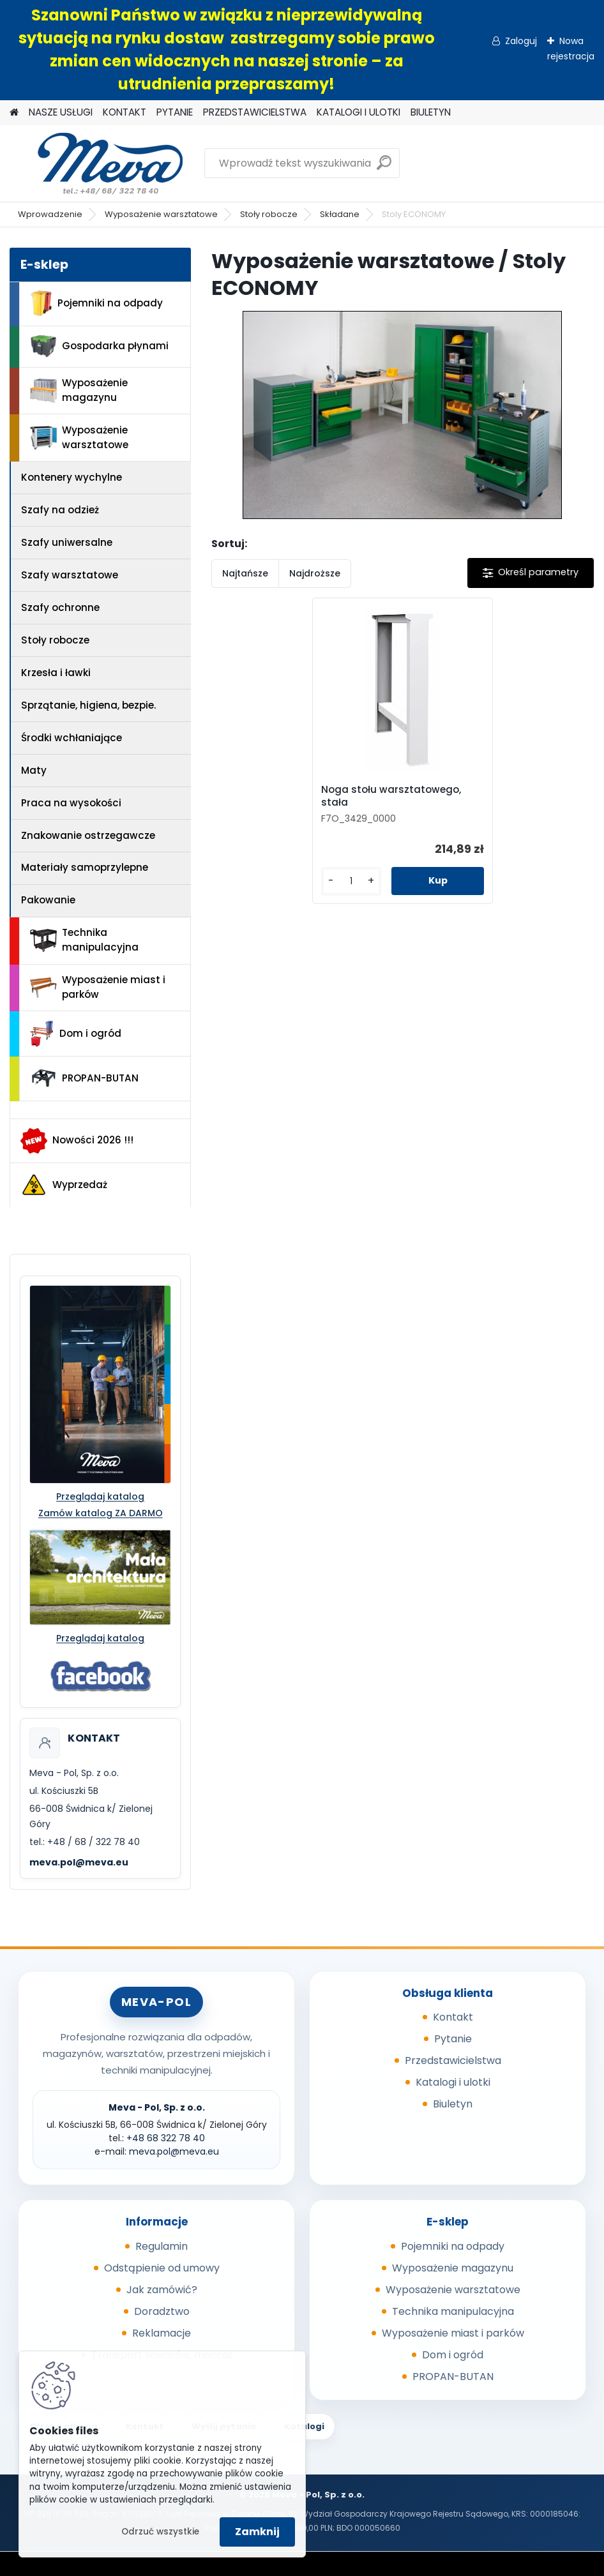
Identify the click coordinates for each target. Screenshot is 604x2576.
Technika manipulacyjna (84, 940)
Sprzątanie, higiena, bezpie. (88, 705)
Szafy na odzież (60, 509)
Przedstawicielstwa (453, 2060)
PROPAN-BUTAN (84, 1078)
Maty (34, 770)
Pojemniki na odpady (96, 303)
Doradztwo (162, 2311)
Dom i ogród (75, 1033)
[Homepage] (14, 112)
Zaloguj (521, 40)
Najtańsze (245, 573)
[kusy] (351, 881)
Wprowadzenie (50, 214)
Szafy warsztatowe (69, 575)
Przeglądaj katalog (100, 1496)
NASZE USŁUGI (61, 112)
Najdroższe (314, 573)
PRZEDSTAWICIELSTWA (254, 112)
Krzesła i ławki (56, 672)
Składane (339, 214)
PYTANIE (174, 112)
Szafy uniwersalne (66, 542)
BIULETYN (431, 112)
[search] (384, 167)
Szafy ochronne (60, 607)
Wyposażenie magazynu (79, 390)
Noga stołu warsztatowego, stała (391, 796)
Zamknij (257, 2531)
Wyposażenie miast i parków (97, 987)
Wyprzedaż (63, 1184)
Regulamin (161, 2246)
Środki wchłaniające (71, 737)
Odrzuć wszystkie (160, 2532)
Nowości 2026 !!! (76, 1141)
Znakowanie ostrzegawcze (88, 835)
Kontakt (453, 2017)
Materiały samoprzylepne (84, 867)
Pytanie (453, 2038)
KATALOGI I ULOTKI (358, 112)
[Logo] (97, 163)
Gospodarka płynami (99, 346)
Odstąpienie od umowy (162, 2268)
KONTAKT (124, 112)
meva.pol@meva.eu (78, 1862)
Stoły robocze (269, 214)
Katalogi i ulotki (453, 2082)
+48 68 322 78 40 (165, 2138)
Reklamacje (161, 2333)
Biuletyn (452, 2104)
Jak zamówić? (161, 2289)
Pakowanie (48, 900)
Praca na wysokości (71, 803)
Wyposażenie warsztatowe (161, 214)
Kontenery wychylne (71, 477)
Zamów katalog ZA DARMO (100, 1513)
